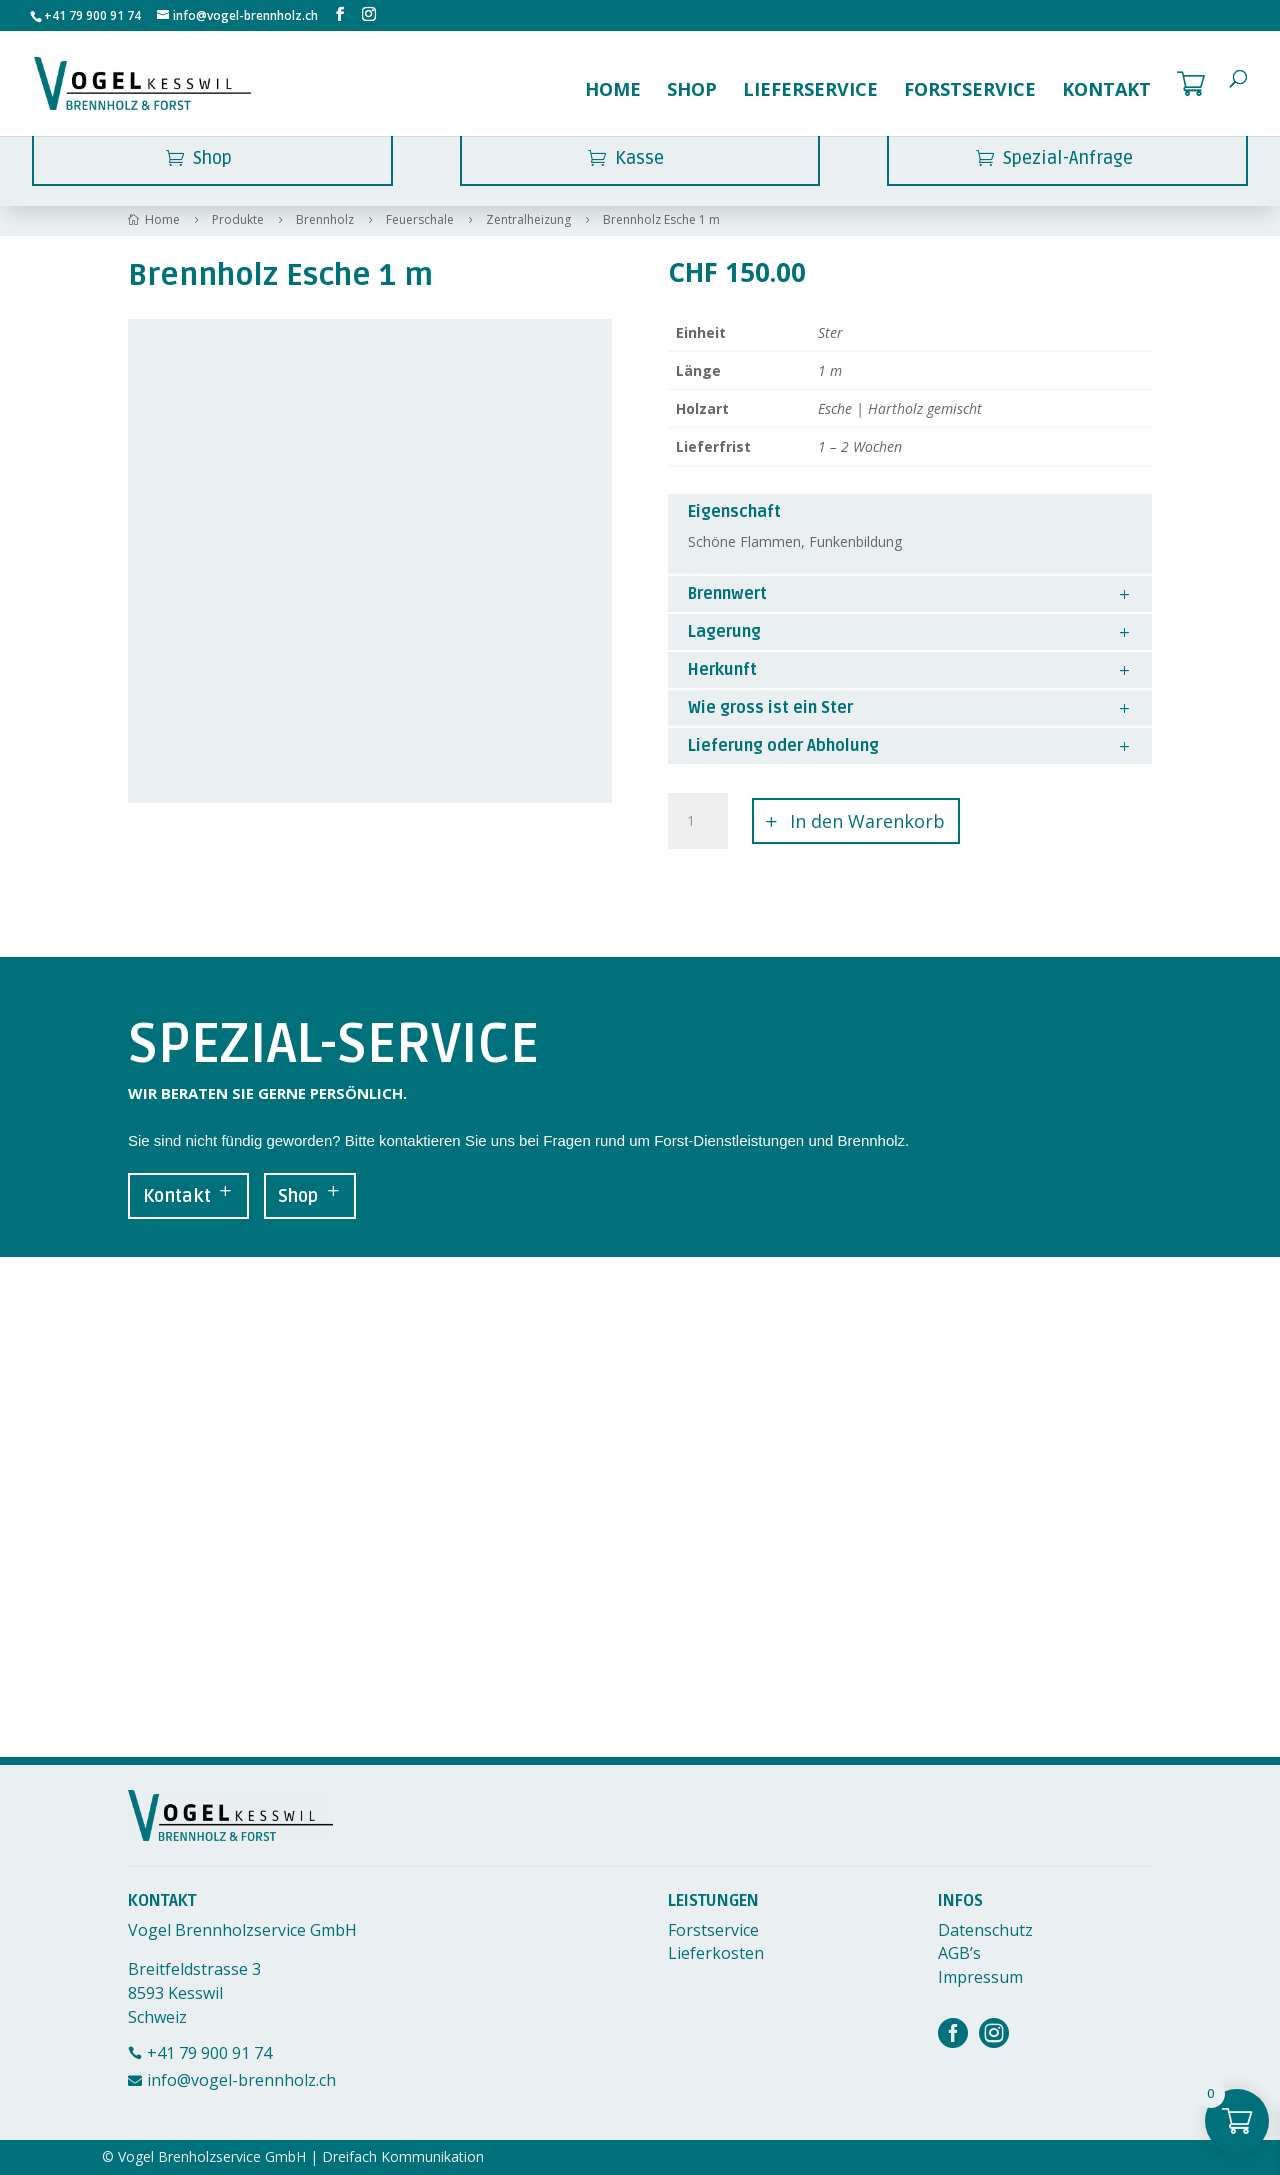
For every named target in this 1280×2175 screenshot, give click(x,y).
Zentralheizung (528, 220)
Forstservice (970, 91)
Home (613, 91)
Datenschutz (985, 1930)
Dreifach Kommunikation (403, 2156)
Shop (692, 91)
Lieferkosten (716, 1953)
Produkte (238, 220)
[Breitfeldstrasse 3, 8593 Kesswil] (640, 1507)
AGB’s (959, 1953)
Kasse (639, 158)
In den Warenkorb (867, 821)
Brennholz (325, 220)
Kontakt (1106, 91)
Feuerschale (420, 220)
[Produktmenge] (698, 821)
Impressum (980, 1977)
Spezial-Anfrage (1068, 158)
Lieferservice (810, 91)
